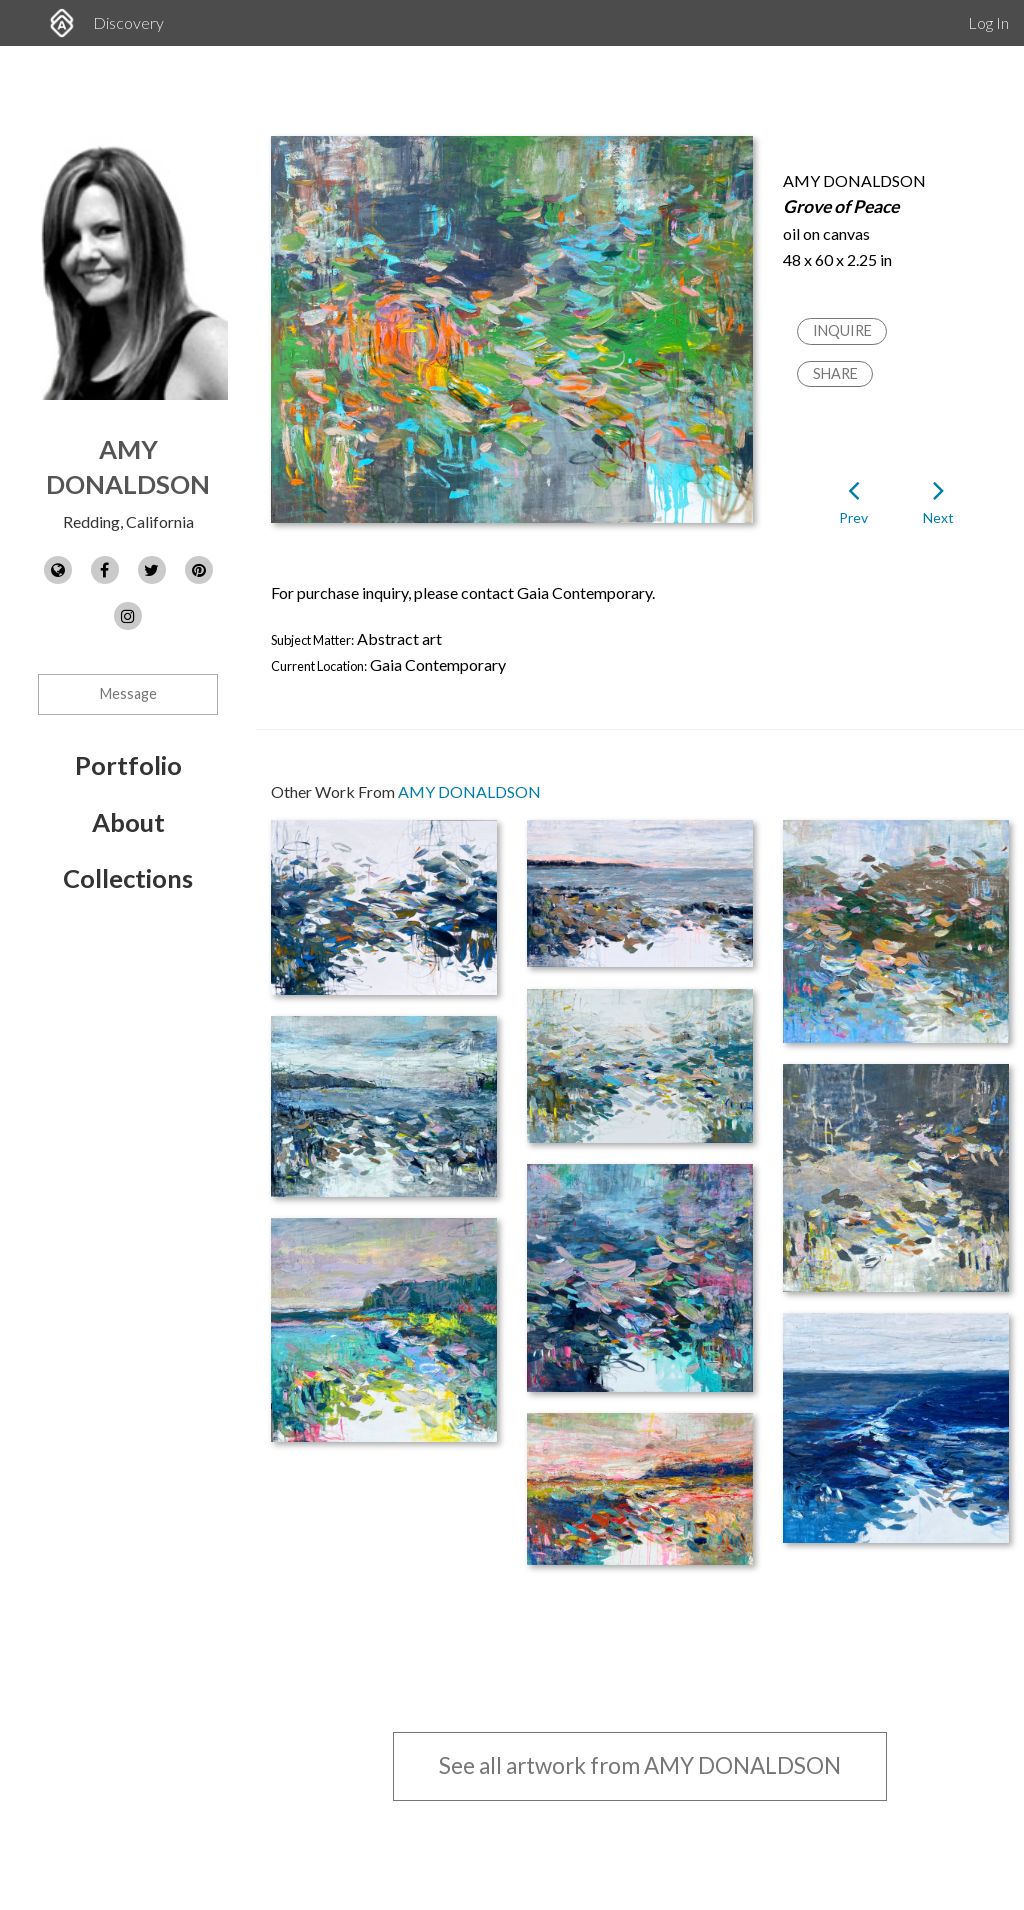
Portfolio (128, 765)
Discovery (128, 22)
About (128, 822)
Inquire (842, 330)
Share (835, 373)
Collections (128, 878)
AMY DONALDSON (469, 791)
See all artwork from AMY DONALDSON (640, 1765)
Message (128, 693)
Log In (988, 22)
